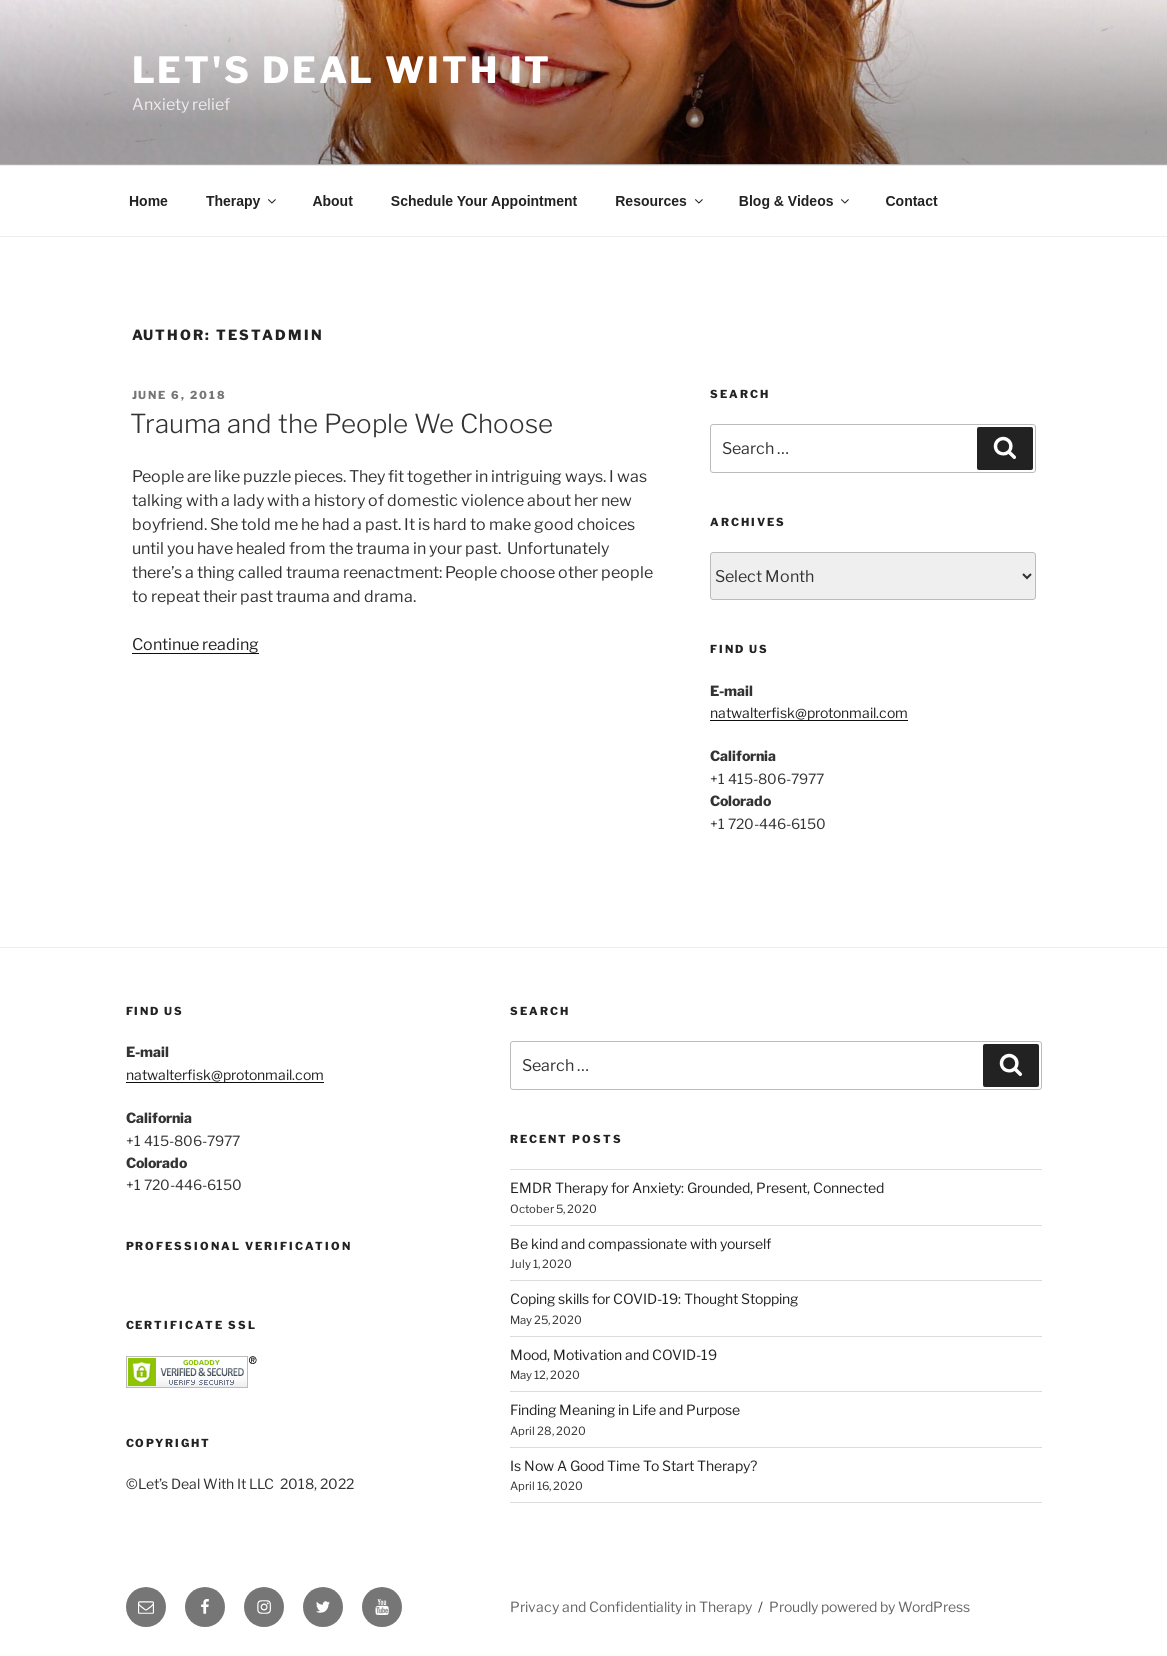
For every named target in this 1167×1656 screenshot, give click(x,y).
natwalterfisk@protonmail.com (809, 712)
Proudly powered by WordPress (869, 1606)
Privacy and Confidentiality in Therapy (631, 1606)
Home (148, 201)
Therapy (242, 201)
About (332, 201)
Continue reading (195, 644)
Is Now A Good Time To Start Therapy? (633, 1465)
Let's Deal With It (342, 70)
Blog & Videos (796, 201)
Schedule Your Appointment (484, 201)
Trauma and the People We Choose (341, 423)
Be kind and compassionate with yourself (640, 1243)
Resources (660, 201)
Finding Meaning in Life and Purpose (625, 1409)
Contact (911, 201)
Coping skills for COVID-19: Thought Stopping (654, 1298)
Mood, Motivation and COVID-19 (613, 1354)
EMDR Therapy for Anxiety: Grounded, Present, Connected (697, 1187)
